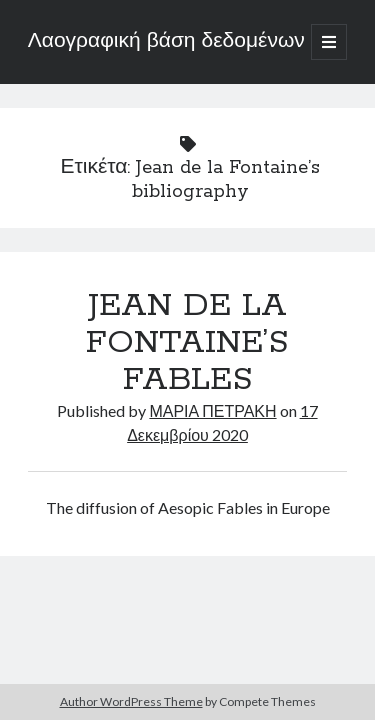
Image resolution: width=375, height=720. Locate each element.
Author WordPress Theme (131, 701)
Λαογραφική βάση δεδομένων (166, 42)
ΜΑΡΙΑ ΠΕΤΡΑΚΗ (212, 410)
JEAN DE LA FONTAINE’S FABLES (187, 343)
